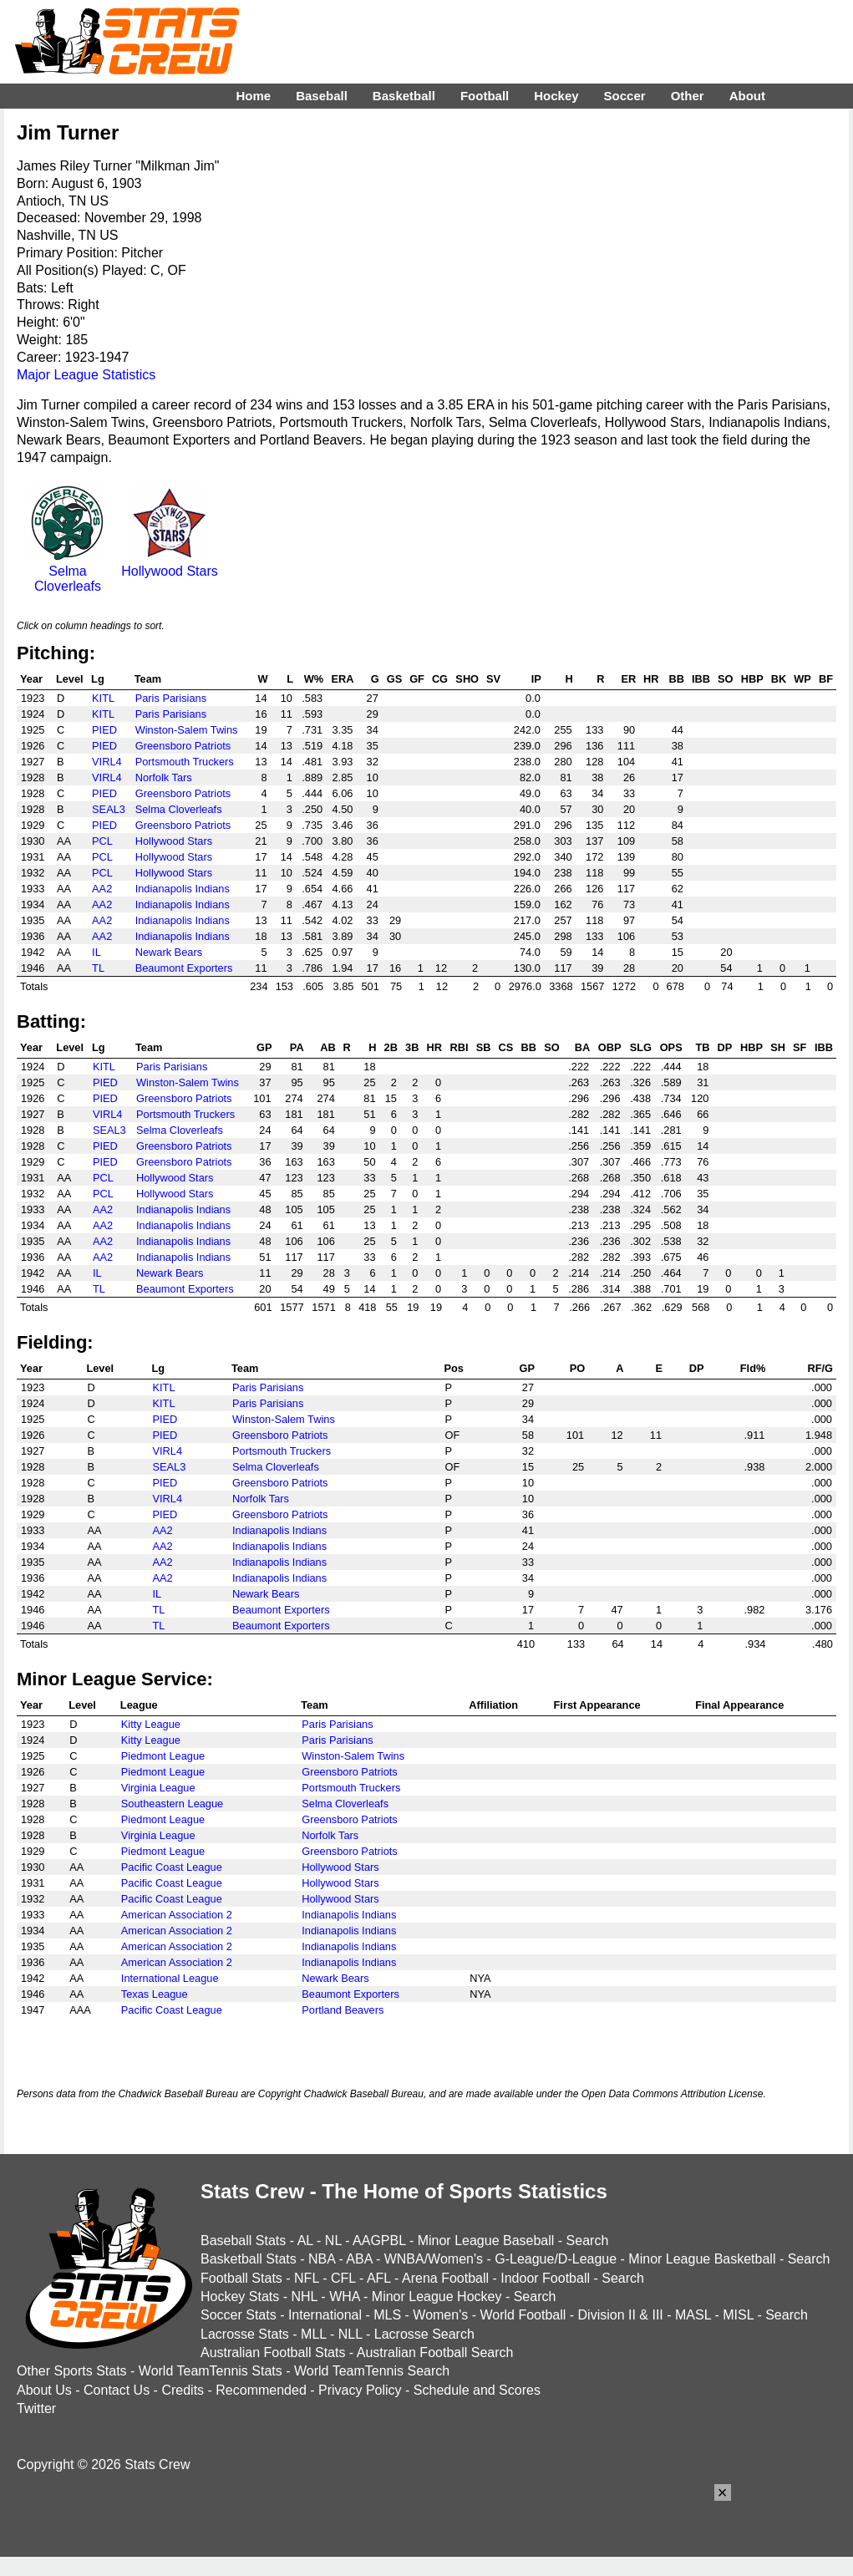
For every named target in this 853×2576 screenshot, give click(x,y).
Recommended (261, 2390)
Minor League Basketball (701, 2259)
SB (483, 1047)
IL (96, 952)
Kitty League (150, 1724)
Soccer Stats (239, 2315)
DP (725, 1047)
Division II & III (620, 2315)
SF (799, 1047)
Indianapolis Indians (182, 888)
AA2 (102, 888)
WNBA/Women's (433, 2259)
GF (416, 679)
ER (628, 679)
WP (802, 679)
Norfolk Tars (163, 777)
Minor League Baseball (486, 2240)
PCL (102, 841)
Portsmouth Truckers (184, 761)
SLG (641, 1047)
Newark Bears (168, 952)
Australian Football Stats (273, 2352)
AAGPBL (379, 2240)
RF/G (820, 1368)
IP (536, 679)
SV (493, 679)
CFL (343, 2278)
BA (582, 1047)
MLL (314, 2334)
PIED (104, 730)
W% (313, 679)
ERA (342, 679)
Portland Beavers (342, 2010)
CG (440, 679)
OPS (671, 1047)
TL (98, 968)
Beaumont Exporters (184, 968)
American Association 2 (176, 1914)
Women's (440, 2315)
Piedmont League (163, 1756)
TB (702, 1047)
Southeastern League (172, 1803)
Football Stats (241, 2278)
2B (391, 1047)
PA (297, 1047)
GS (395, 679)
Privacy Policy (360, 2390)
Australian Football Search (435, 2352)
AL (305, 2240)
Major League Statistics (86, 375)
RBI (458, 1047)
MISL (738, 2315)
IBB (701, 679)
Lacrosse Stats (245, 2334)
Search (587, 2240)
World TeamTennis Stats (210, 2371)
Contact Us (117, 2390)
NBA (321, 2259)
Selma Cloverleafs (67, 571)
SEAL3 (108, 809)
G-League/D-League (556, 2259)
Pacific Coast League (171, 1867)
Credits (182, 2390)
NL (333, 2240)
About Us (44, 2390)
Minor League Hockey (437, 2296)
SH (777, 1047)
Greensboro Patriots (183, 745)
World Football (523, 2315)
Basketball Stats (249, 2259)
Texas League (154, 1994)
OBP (610, 1047)
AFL (379, 2278)
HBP (752, 679)
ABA (359, 2259)
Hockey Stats (240, 2296)
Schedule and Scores (477, 2390)
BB (675, 679)
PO (578, 1368)
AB (327, 1047)
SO (726, 679)
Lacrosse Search (424, 2334)
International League (170, 1978)
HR (650, 679)
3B (412, 1047)
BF (826, 679)
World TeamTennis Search (371, 2371)
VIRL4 (107, 761)
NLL (350, 2334)
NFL (306, 2278)
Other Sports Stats (72, 2371)
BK (778, 679)
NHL (304, 2296)
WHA (344, 2296)
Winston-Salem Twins (186, 730)
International (325, 2315)
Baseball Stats (243, 2240)
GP (264, 1047)
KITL (103, 698)
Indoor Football (545, 2278)
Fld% (753, 1368)
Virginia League (158, 1787)
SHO (467, 679)
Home (253, 96)
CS (506, 1047)
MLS (387, 2315)
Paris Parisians (170, 698)
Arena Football (445, 2278)
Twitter (36, 2408)
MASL (693, 2315)
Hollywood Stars (169, 563)
